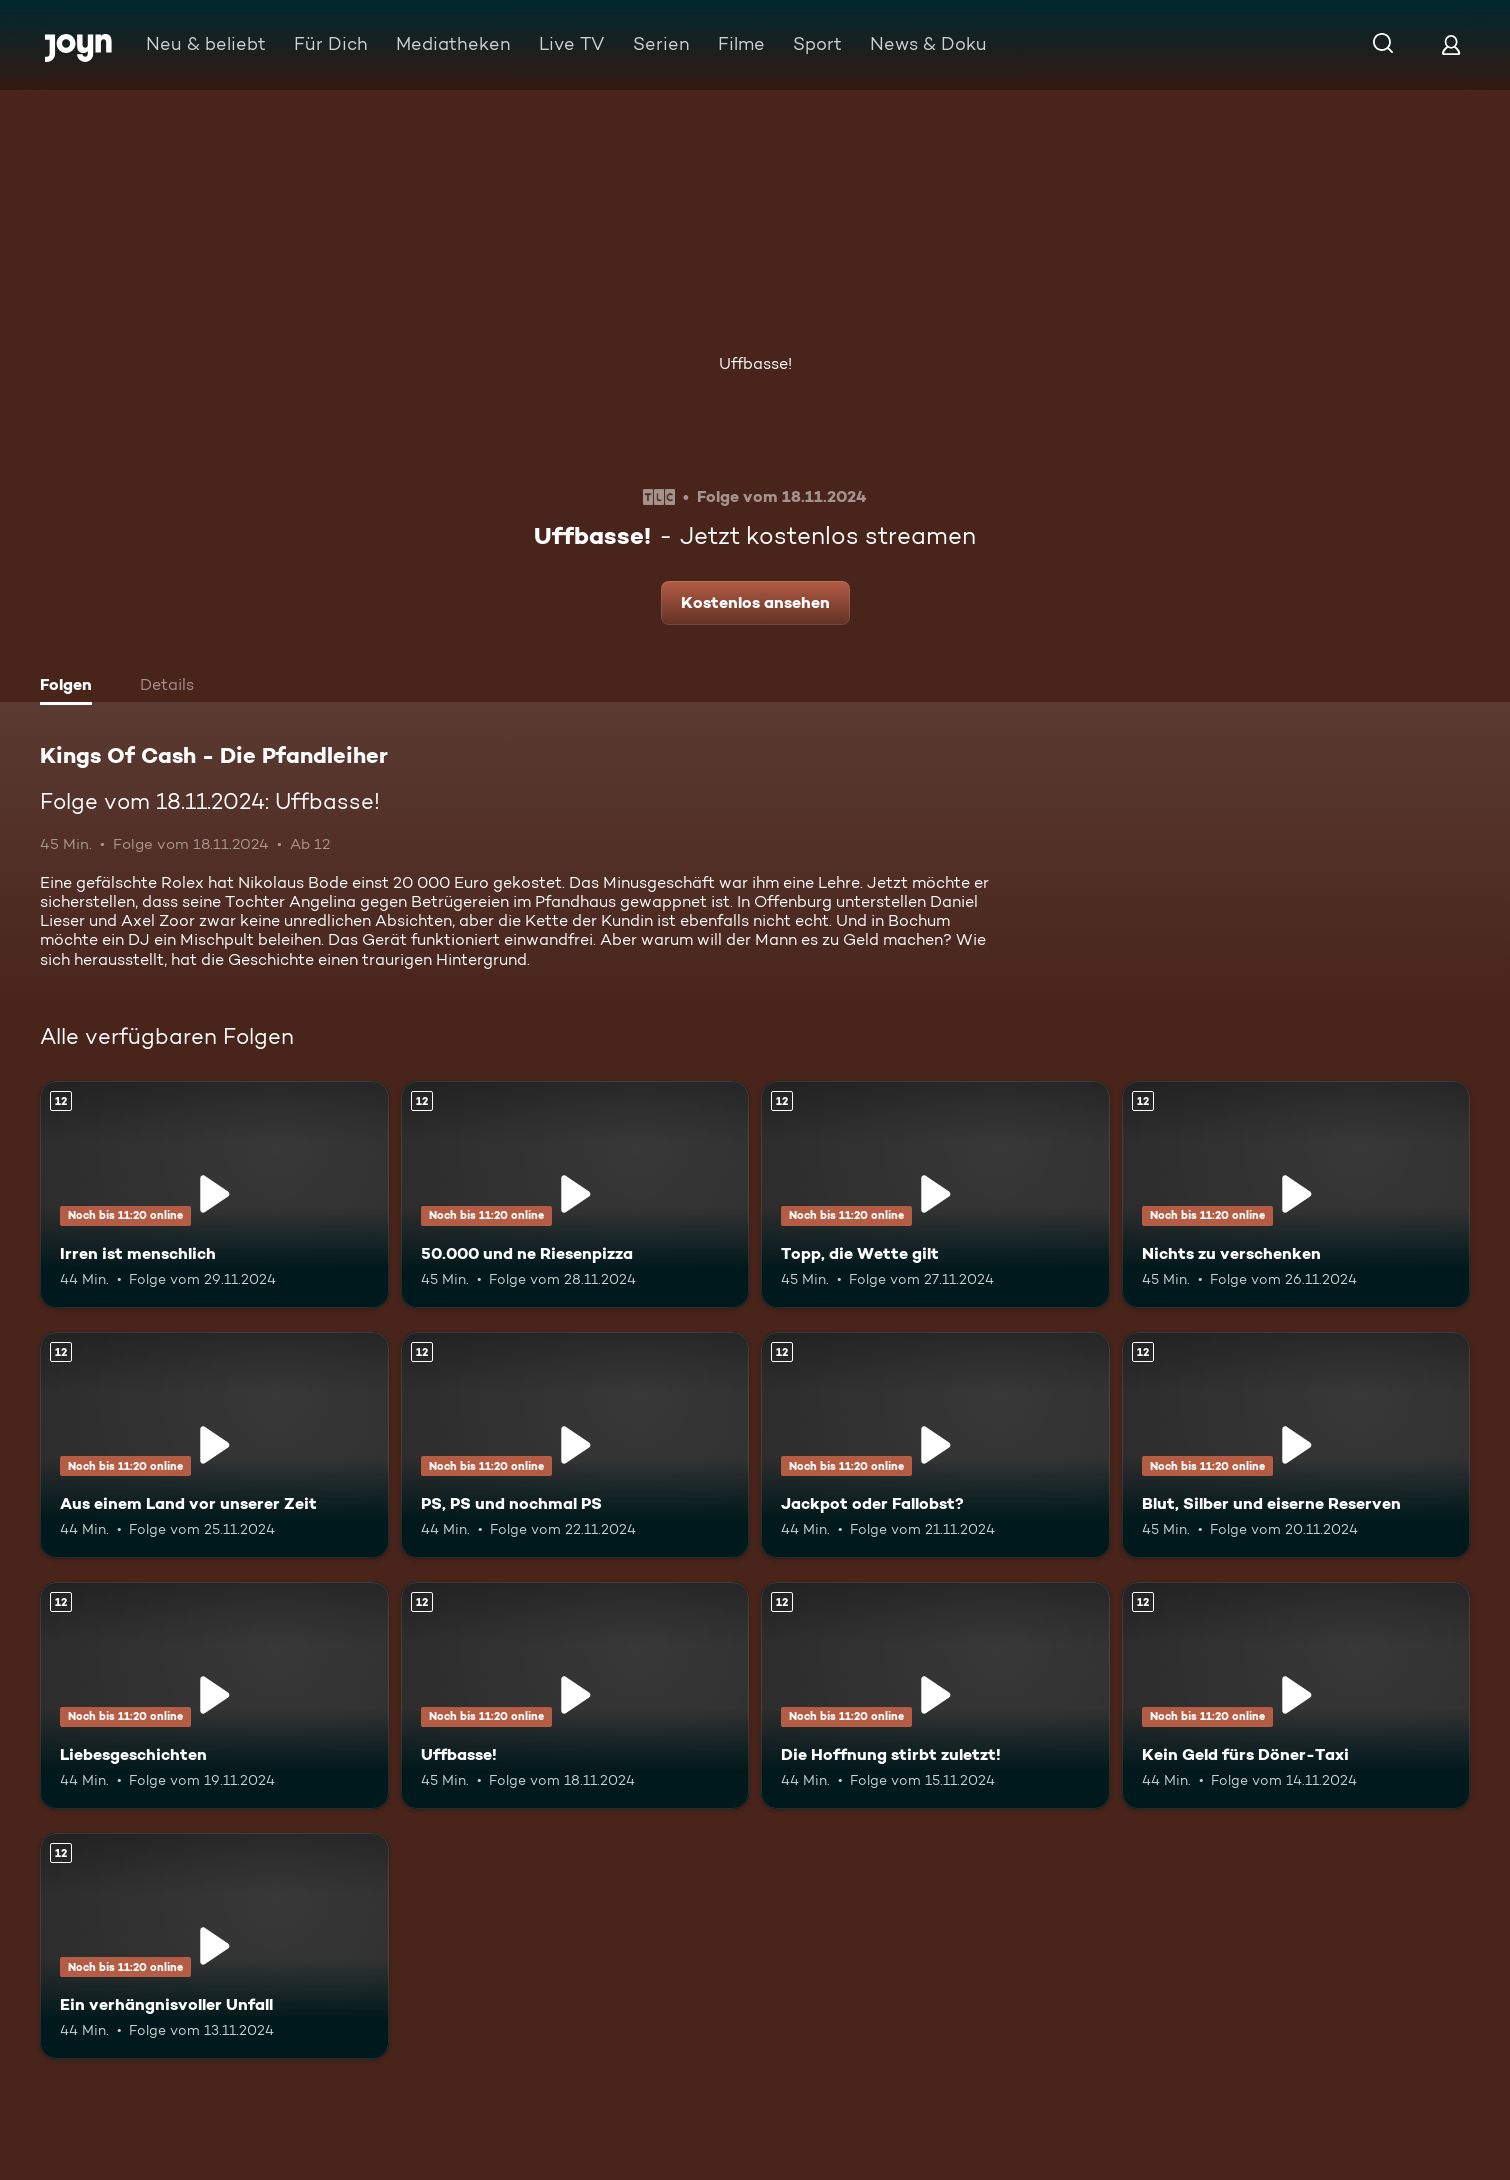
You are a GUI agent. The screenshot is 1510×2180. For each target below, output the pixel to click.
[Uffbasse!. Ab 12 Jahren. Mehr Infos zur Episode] (575, 1695)
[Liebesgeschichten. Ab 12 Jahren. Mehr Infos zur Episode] (214, 1695)
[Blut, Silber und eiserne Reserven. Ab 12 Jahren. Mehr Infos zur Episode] (1296, 1445)
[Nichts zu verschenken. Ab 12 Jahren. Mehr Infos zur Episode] (1296, 1194)
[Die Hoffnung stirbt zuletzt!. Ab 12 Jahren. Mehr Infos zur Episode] (935, 1695)
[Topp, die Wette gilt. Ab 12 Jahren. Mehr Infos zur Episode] (935, 1194)
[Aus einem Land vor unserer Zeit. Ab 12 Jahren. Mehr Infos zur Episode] (214, 1445)
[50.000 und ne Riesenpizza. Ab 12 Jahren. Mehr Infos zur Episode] (575, 1194)
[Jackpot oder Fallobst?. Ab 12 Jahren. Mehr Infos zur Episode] (935, 1445)
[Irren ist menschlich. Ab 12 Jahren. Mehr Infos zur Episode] (214, 1194)
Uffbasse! (755, 363)
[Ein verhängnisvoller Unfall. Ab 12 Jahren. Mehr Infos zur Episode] (214, 1946)
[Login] (1451, 44)
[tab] (71, 687)
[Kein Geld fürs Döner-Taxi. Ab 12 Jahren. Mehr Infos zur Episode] (1296, 1695)
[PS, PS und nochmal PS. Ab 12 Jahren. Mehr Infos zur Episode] (575, 1445)
